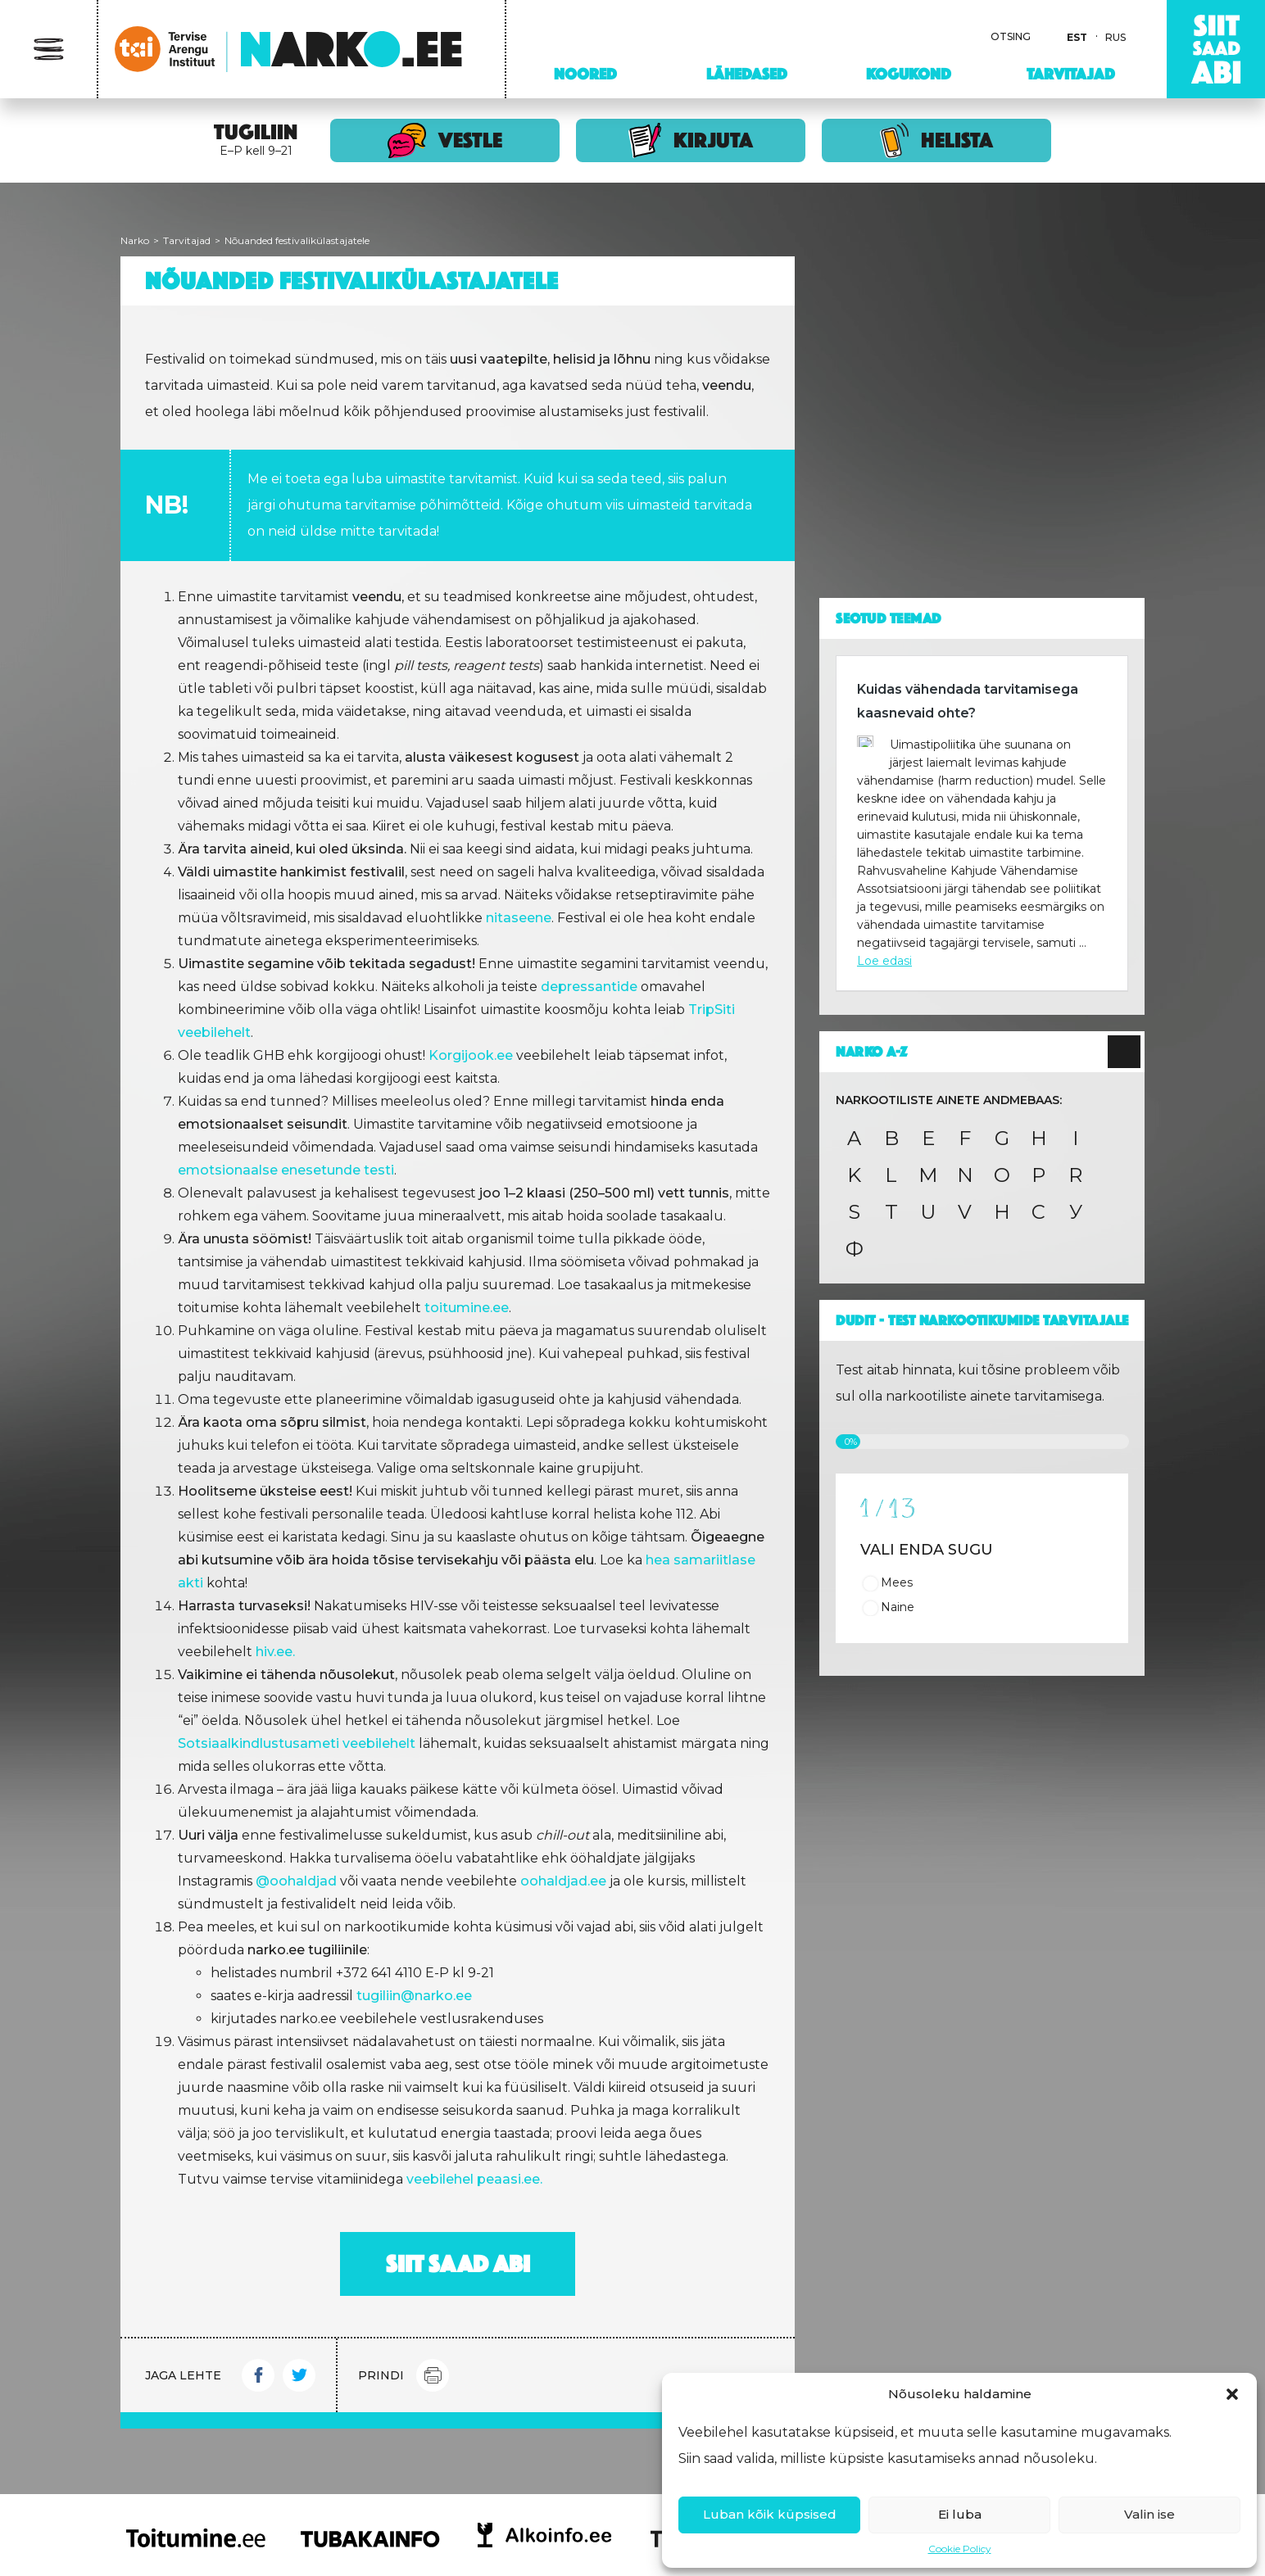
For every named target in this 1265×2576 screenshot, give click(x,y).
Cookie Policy (959, 2548)
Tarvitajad (1071, 74)
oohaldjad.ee (563, 1881)
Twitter (299, 2375)
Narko (134, 240)
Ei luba (960, 2514)
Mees (897, 1582)
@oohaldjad (296, 1881)
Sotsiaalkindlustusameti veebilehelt (296, 1743)
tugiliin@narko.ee (414, 1995)
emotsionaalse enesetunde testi (286, 1170)
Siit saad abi (458, 2264)
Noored (585, 74)
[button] (1232, 2394)
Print (432, 2375)
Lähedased (746, 74)
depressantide (589, 986)
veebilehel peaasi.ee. (474, 2179)
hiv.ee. (275, 1651)
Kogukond (908, 74)
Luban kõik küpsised (770, 2514)
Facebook (258, 2375)
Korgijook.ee (470, 1055)
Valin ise (1149, 2514)
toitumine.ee (466, 1307)
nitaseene (518, 918)
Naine (897, 1607)
